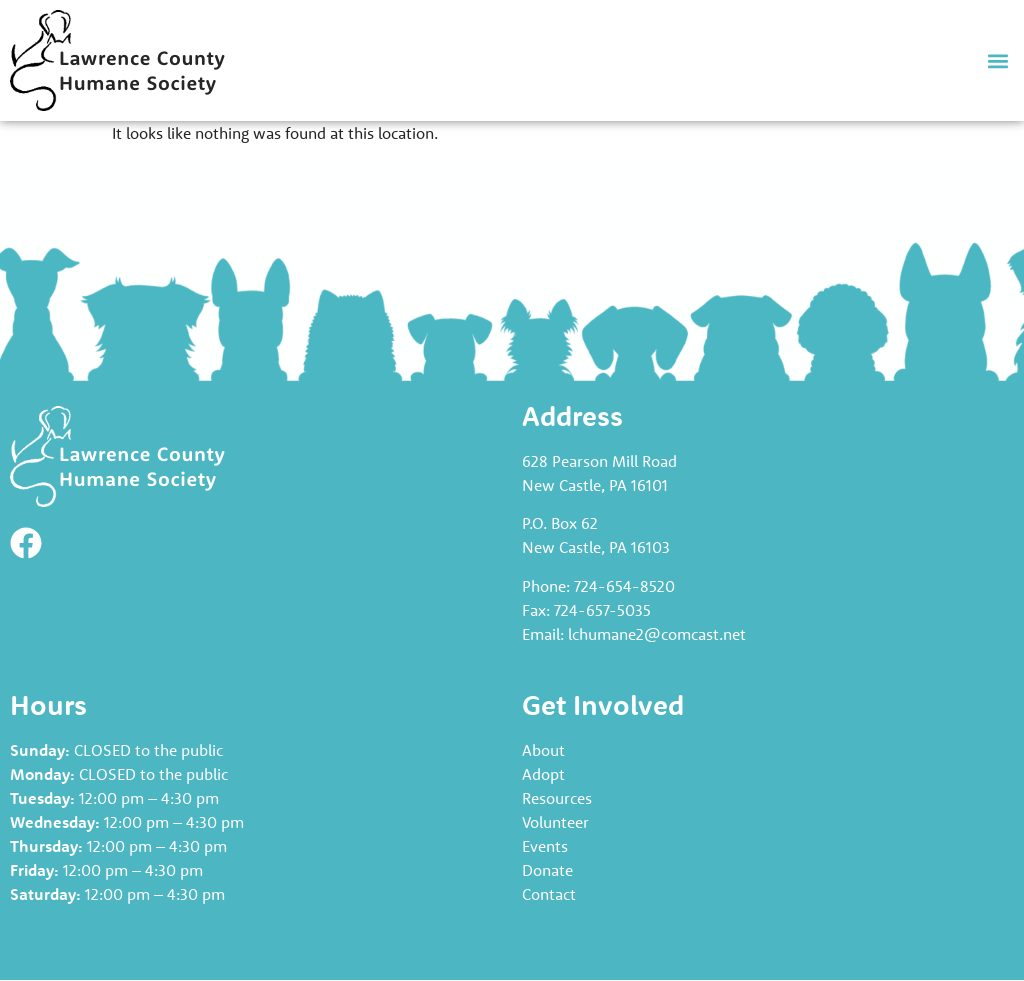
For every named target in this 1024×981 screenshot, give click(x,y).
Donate (547, 870)
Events (545, 846)
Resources (557, 798)
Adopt (543, 774)
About (543, 750)
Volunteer (555, 822)
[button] (997, 60)
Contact (549, 894)
